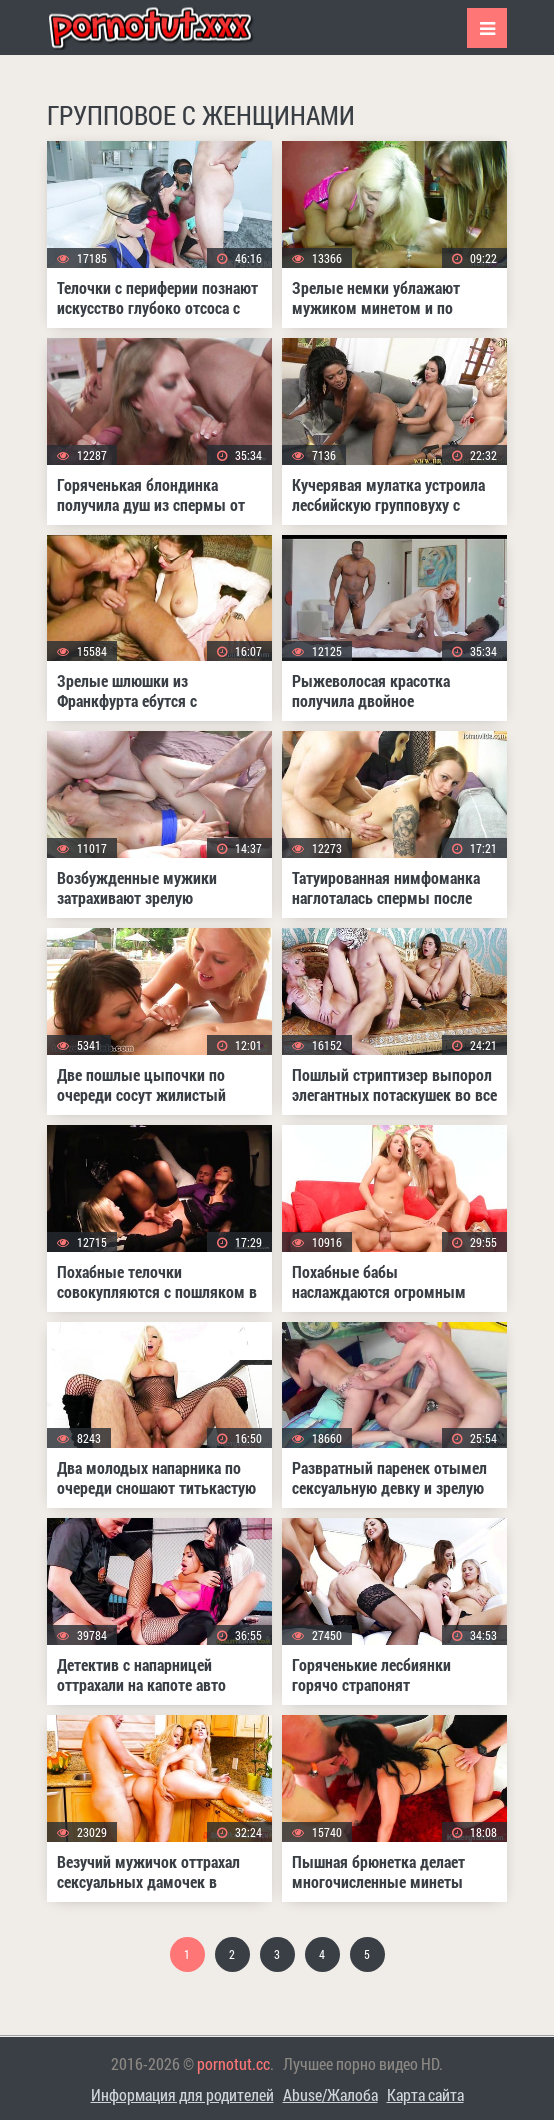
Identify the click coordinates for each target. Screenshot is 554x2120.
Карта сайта (425, 2094)
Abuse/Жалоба (330, 2094)
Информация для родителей (182, 2094)
